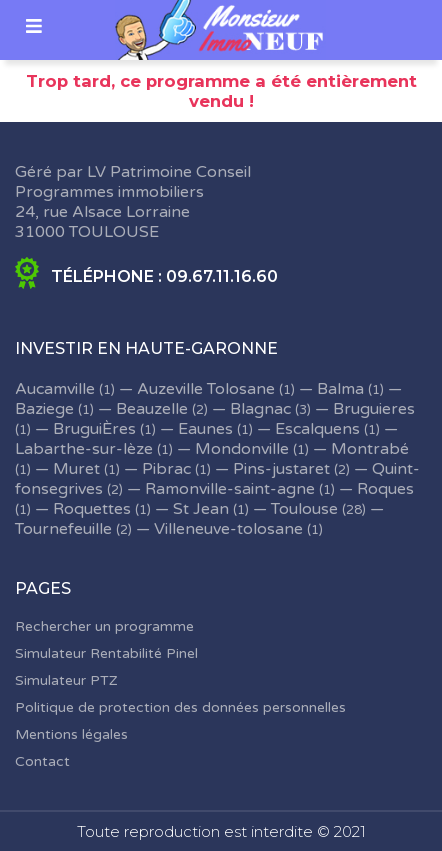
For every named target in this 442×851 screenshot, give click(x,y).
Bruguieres (374, 409)
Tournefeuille (63, 529)
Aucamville (55, 389)
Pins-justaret (281, 469)
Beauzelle (152, 409)
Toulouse (304, 509)
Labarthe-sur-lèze (84, 449)
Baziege (44, 409)
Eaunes (205, 429)
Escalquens (317, 429)
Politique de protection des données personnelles (180, 707)
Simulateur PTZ (66, 680)
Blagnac (260, 409)
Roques (385, 489)
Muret (76, 469)
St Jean (201, 509)
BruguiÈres (94, 429)
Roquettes (92, 509)
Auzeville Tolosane (206, 389)
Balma (340, 389)
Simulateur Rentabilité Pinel (106, 653)
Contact (42, 761)
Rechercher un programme (104, 626)
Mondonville (242, 449)
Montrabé (370, 449)
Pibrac (166, 469)
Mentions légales (71, 734)
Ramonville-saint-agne (230, 489)
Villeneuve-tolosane (228, 529)
